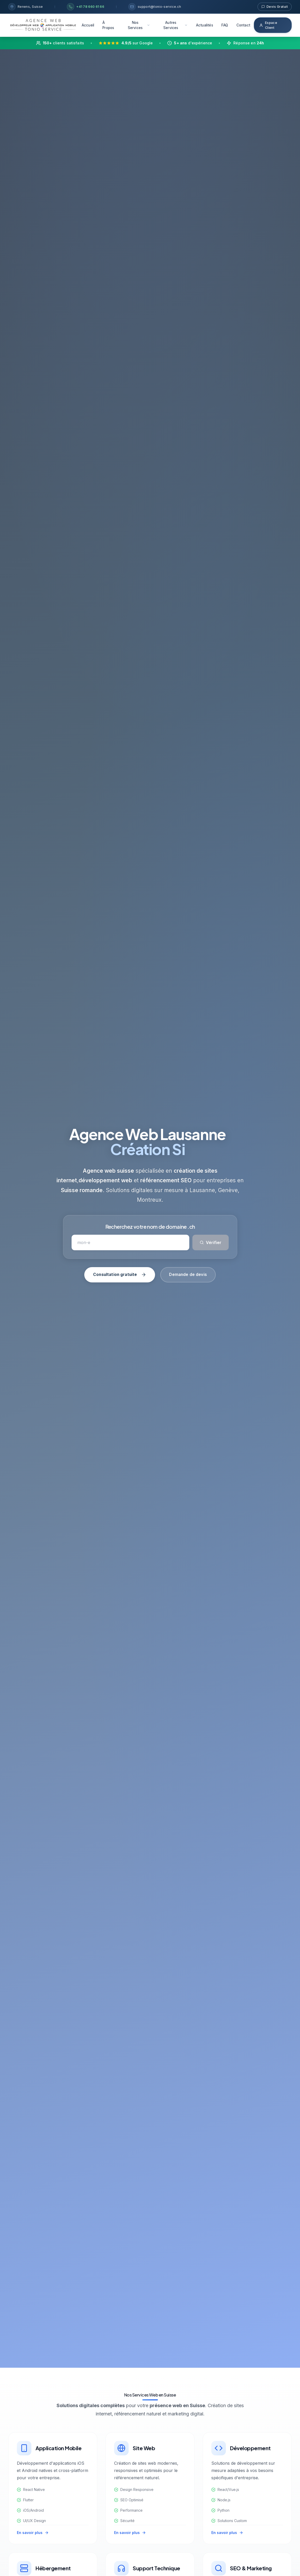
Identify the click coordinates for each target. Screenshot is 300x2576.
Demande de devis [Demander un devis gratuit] (188, 1274)
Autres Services (175, 25)
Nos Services (139, 25)
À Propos (108, 25)
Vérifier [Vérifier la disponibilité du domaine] (210, 1242)
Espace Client (268, 25)
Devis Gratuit (274, 7)
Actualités (204, 25)
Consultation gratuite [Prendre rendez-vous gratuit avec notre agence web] (119, 1274)
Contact (243, 25)
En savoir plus (33, 2532)
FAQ (224, 25)
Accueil (88, 25)
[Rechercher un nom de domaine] (130, 1242)
